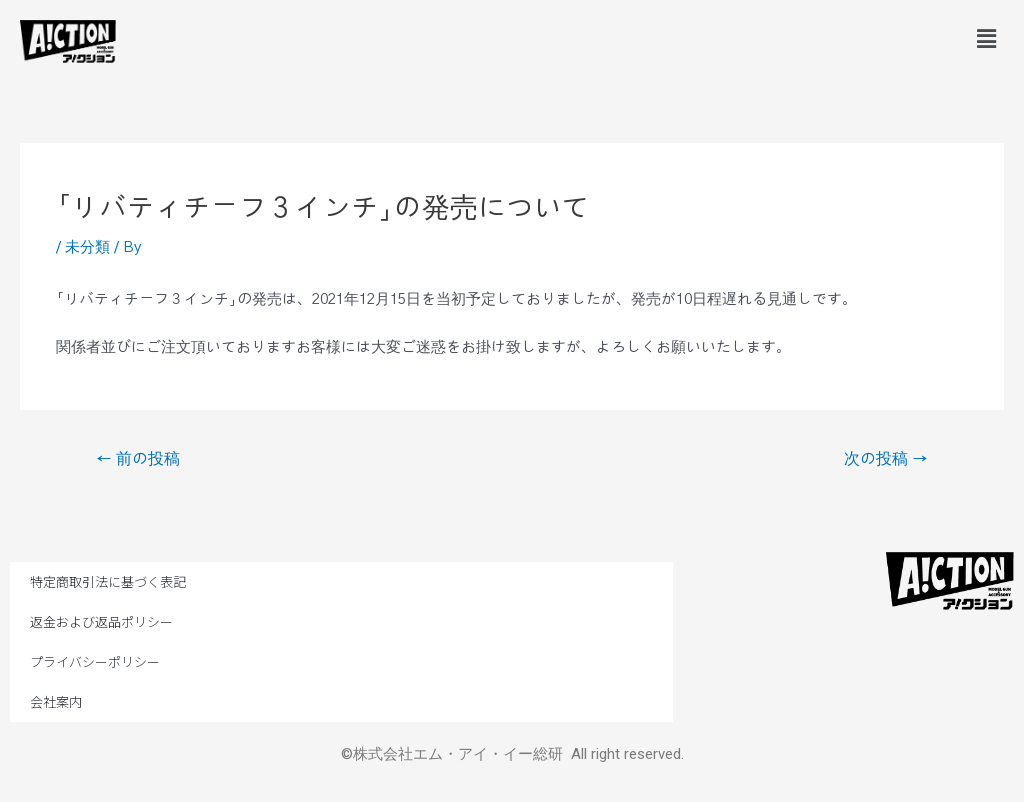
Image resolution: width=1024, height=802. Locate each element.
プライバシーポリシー (95, 661)
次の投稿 (886, 459)
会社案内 (56, 701)
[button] (987, 39)
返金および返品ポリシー (101, 621)
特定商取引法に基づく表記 (108, 581)
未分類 (87, 247)
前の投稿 (138, 459)
